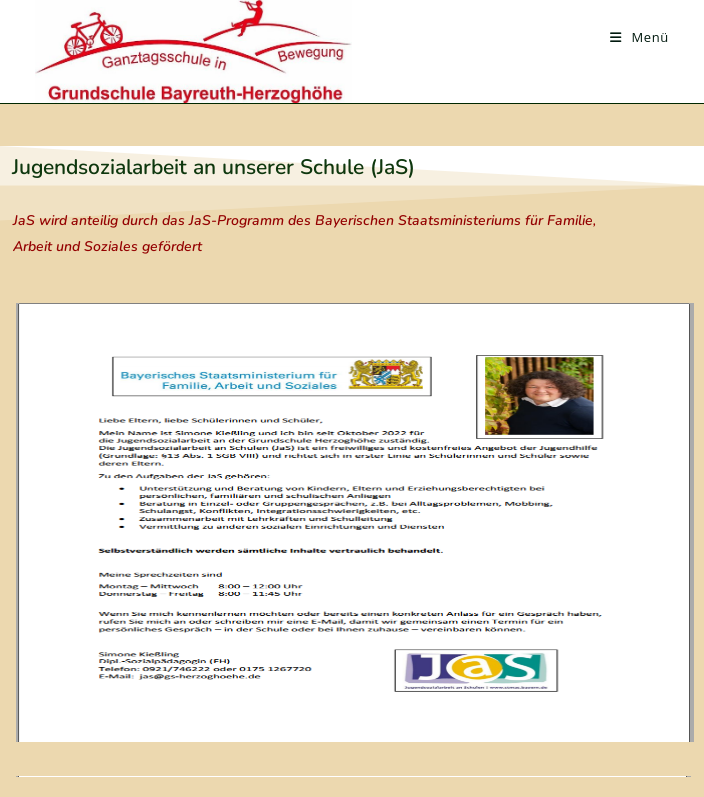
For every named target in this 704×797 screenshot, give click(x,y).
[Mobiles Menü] (639, 37)
